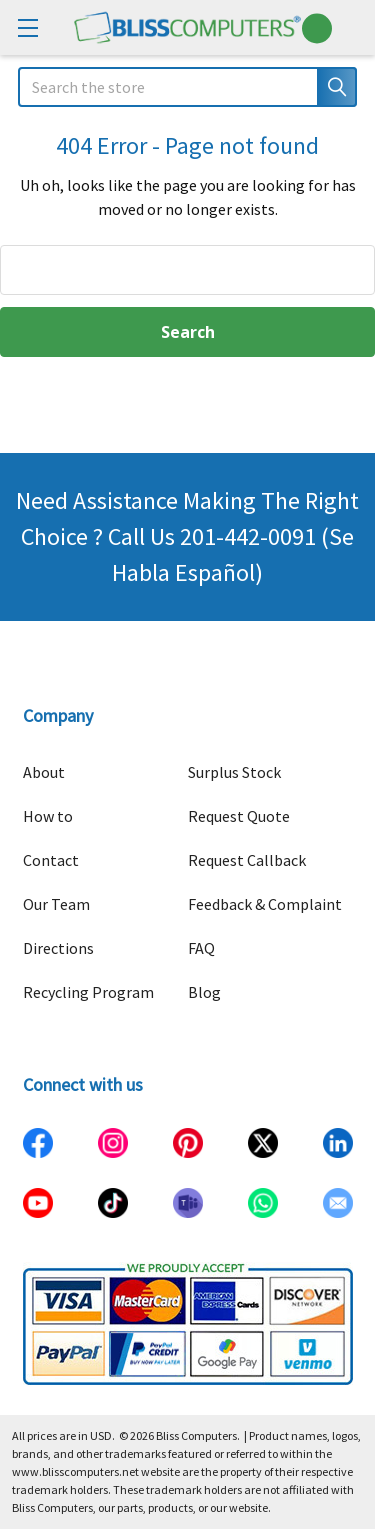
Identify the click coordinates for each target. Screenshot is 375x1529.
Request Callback (247, 860)
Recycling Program (88, 992)
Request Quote (239, 816)
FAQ (201, 948)
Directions (58, 948)
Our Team (56, 904)
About (44, 772)
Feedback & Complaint (265, 904)
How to (48, 816)
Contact (51, 860)
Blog (204, 992)
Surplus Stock (234, 772)
